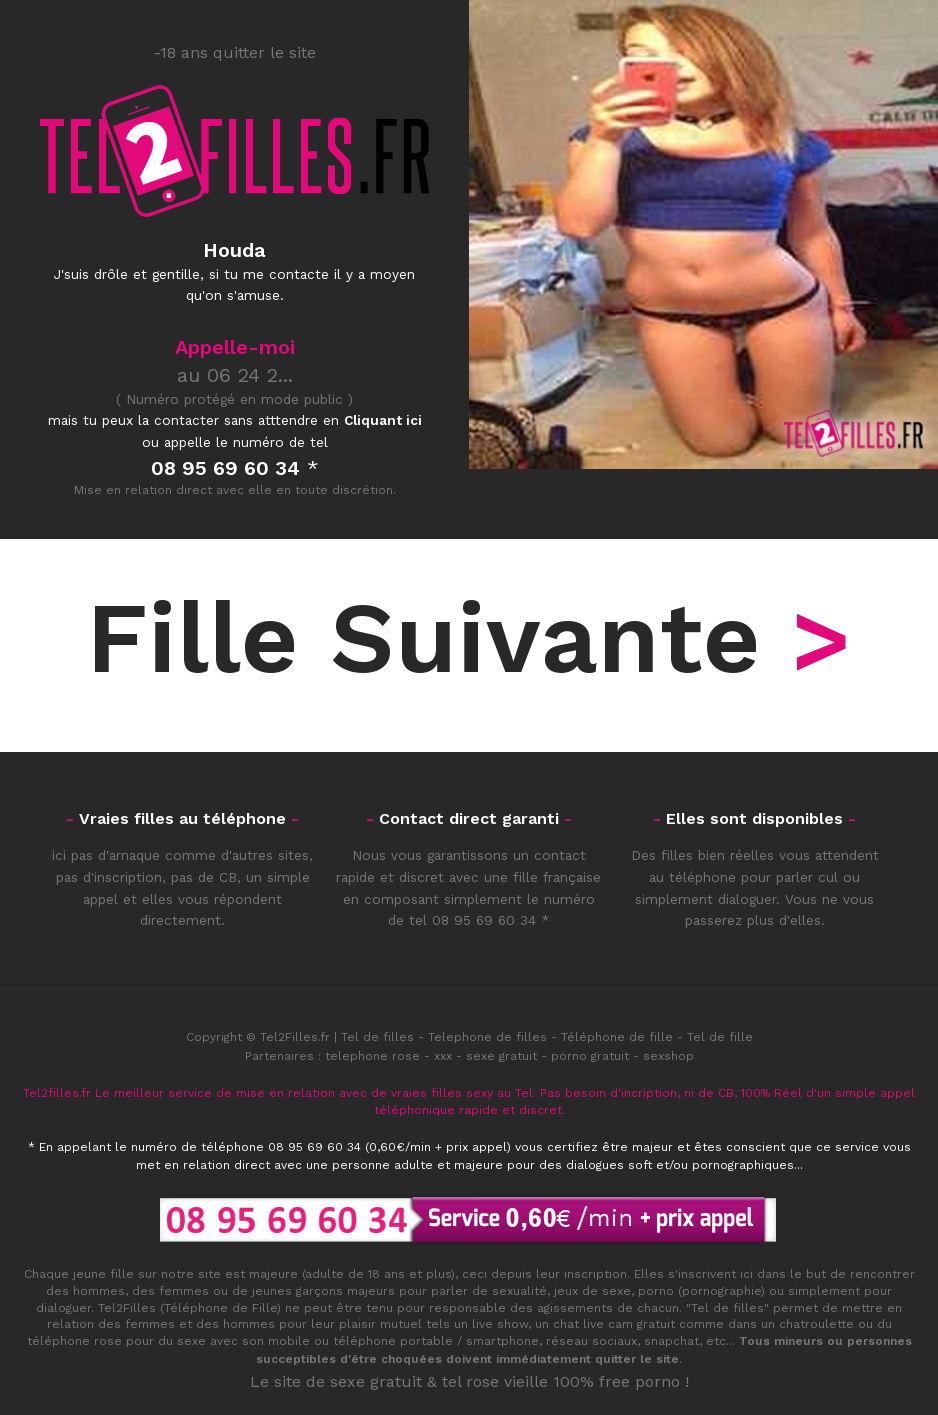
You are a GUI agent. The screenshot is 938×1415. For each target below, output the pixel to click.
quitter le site (637, 1359)
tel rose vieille (495, 1381)
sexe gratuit (501, 1056)
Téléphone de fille (617, 1037)
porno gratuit (590, 1056)
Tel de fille (720, 1037)
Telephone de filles (487, 1037)
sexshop (668, 1056)
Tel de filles (377, 1037)
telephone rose (372, 1056)
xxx (443, 1056)
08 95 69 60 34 (484, 920)
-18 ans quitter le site (235, 52)
